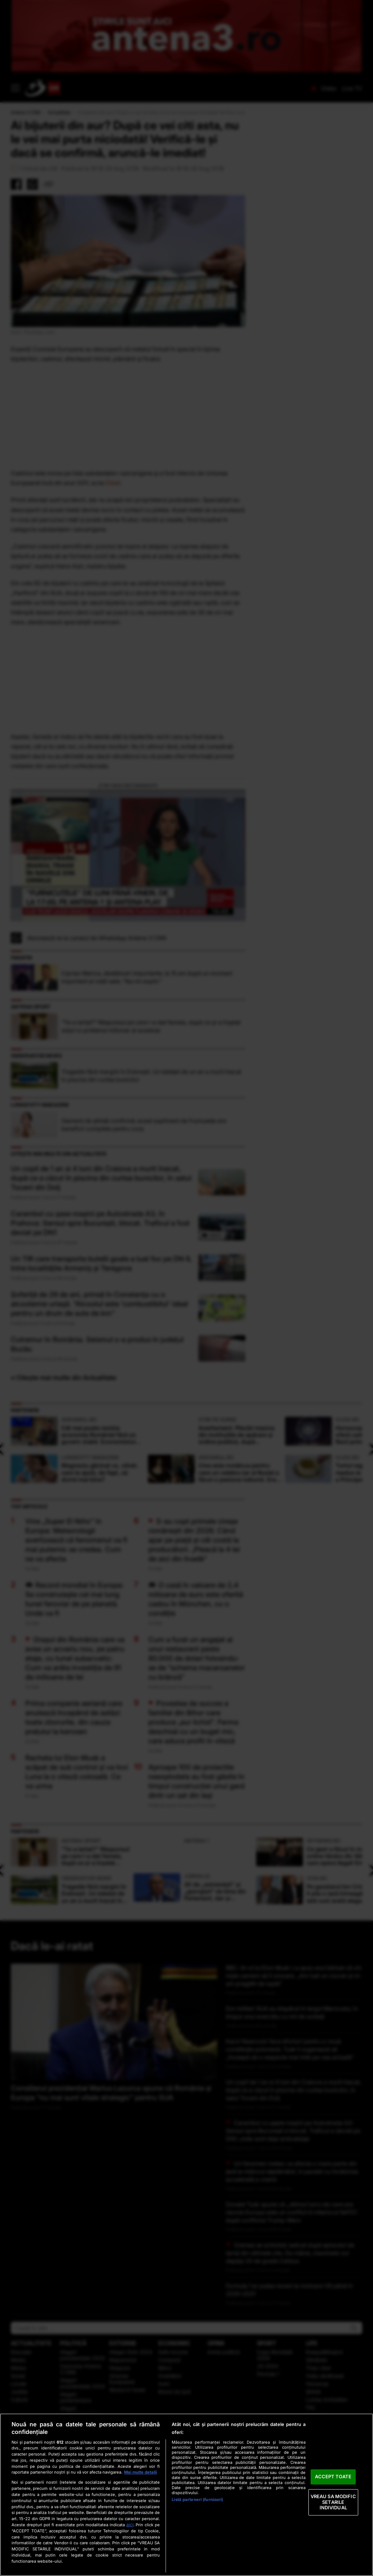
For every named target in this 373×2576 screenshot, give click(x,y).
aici (129, 2524)
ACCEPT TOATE (333, 2477)
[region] (186, 2494)
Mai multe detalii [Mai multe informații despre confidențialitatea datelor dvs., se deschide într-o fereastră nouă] (140, 2472)
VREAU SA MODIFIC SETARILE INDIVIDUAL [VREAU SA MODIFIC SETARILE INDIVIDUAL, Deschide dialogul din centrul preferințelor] (333, 2501)
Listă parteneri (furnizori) (197, 2499)
